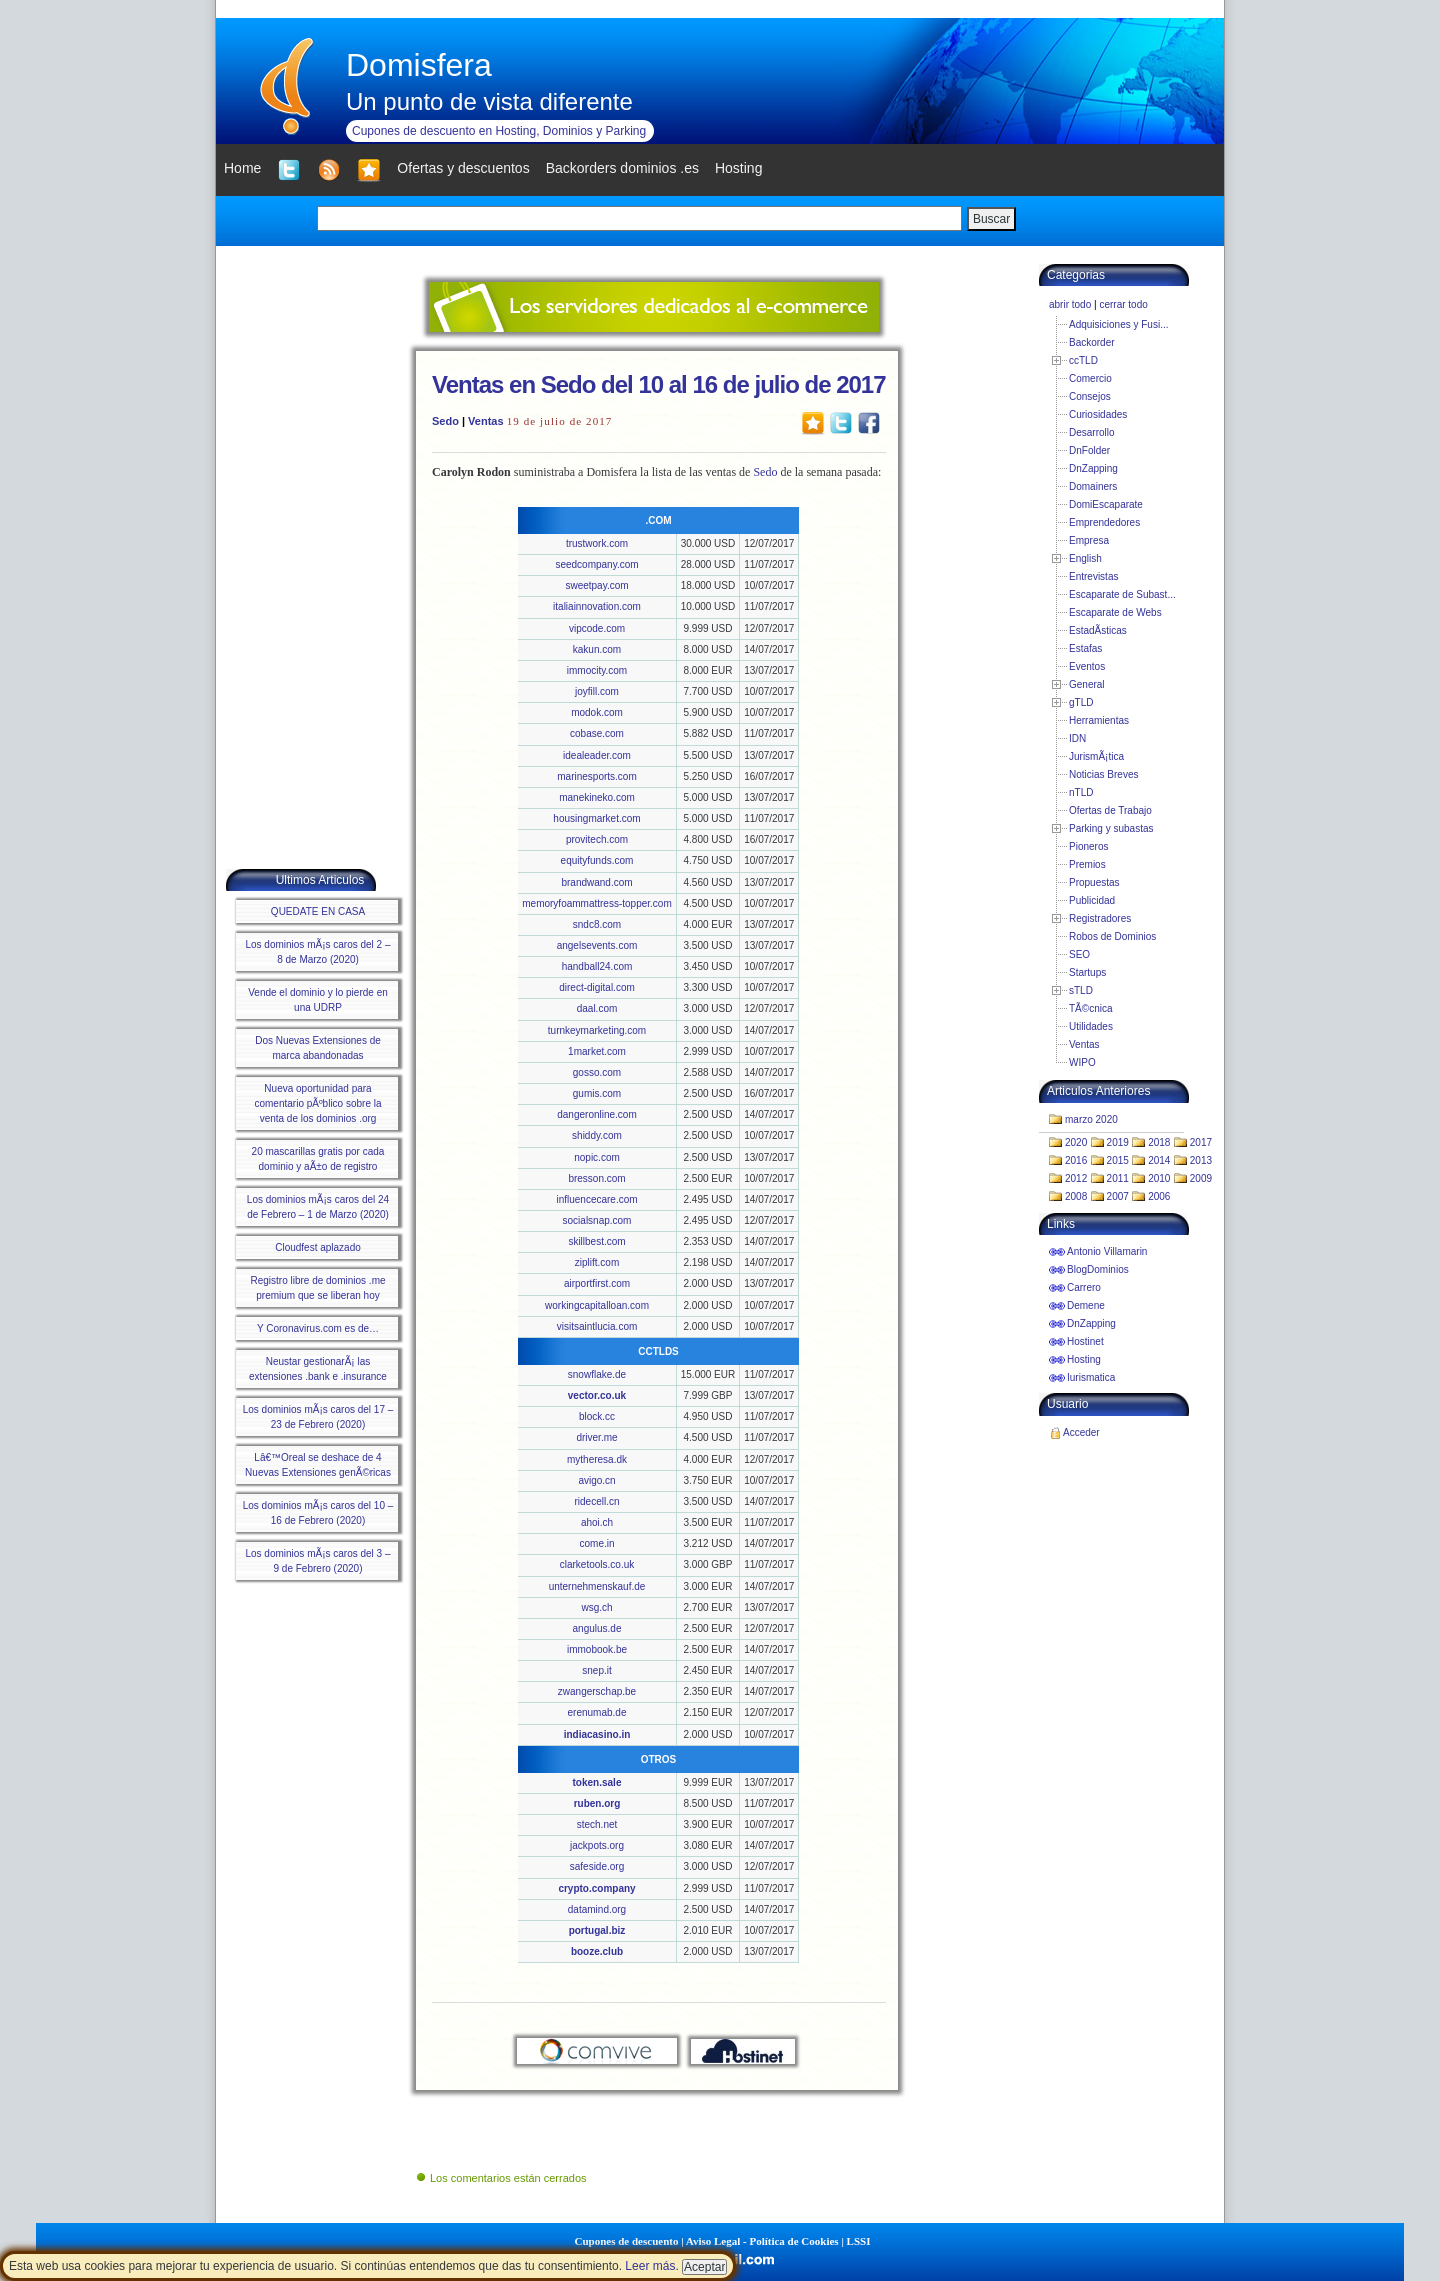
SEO (1079, 954)
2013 (1201, 1160)
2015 (1118, 1160)
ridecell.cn (596, 1501)
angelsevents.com (597, 945)
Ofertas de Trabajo (1110, 810)
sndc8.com (597, 924)
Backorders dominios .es (622, 168)
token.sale (597, 1782)
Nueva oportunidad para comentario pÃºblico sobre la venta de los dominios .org (317, 1103)
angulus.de (597, 1628)
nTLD (1081, 792)
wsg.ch (596, 1607)
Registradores (1100, 918)
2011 (1118, 1178)
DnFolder (1089, 450)
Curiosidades (1098, 414)
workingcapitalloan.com (597, 1305)
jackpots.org (597, 1845)
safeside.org (597, 1866)
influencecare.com (596, 1199)
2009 (1201, 1178)
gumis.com (597, 1093)
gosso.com (597, 1072)
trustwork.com (597, 543)
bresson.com (596, 1178)
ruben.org (597, 1803)
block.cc (597, 1416)
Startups (1087, 972)
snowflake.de (597, 1374)
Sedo (445, 421)
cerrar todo (1123, 304)
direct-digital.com (597, 987)
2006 (1159, 1196)
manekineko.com (597, 797)
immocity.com (597, 670)
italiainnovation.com (597, 606)
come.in (596, 1543)
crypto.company (596, 1888)
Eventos (1087, 666)
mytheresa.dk (597, 1459)
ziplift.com (597, 1262)
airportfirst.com (597, 1283)
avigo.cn (596, 1480)
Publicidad (1092, 900)
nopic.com (597, 1157)
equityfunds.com (597, 860)
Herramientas (1099, 720)
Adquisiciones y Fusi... (1119, 324)
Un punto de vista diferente (489, 101)
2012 (1076, 1178)
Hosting (1084, 1359)
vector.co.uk (597, 1395)
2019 (1118, 1142)
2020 (1076, 1142)
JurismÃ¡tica (1096, 756)
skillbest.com (596, 1241)
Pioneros (1088, 846)
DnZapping (1093, 468)
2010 (1159, 1178)
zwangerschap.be (597, 1691)
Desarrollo (1092, 432)
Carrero (1084, 1287)
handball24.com (597, 966)
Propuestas (1094, 882)
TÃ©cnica (1091, 1008)
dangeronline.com (597, 1114)
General (1087, 684)
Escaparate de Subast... (1122, 594)
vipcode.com (597, 628)
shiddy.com (597, 1135)
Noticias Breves (1103, 774)
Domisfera (419, 65)
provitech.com (597, 839)
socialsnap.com (597, 1220)
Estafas (1085, 648)
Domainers (1093, 486)
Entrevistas (1093, 576)
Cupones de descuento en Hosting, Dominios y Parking (499, 131)
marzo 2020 (1091, 1119)
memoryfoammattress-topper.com (597, 903)
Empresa (1089, 540)
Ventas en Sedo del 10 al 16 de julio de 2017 (659, 384)
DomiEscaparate (1106, 504)
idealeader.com (597, 755)
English (1085, 558)
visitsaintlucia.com (597, 1326)
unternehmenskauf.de (597, 1586)
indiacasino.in (597, 1734)
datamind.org (597, 1909)
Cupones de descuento (627, 2241)
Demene (1086, 1305)
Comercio (1090, 378)
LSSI (859, 2241)
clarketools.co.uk (597, 1564)
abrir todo (1070, 304)
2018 (1159, 1142)
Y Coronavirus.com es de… (318, 1328)
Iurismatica (1091, 1377)
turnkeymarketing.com (597, 1030)
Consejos (1090, 396)
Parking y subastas (1111, 828)
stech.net (597, 1824)
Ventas (485, 421)
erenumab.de (597, 1712)
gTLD (1081, 702)
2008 (1076, 1196)
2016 (1076, 1160)
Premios (1087, 864)
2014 (1159, 1160)
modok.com (597, 712)
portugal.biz (597, 1930)
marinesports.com (596, 776)
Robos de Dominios (1112, 936)
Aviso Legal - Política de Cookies (762, 2241)
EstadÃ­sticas (1098, 630)
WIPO (1082, 1062)
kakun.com (597, 649)
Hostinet (1085, 1341)
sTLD (1081, 990)
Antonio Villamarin (1107, 1251)
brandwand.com (596, 882)
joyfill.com (597, 691)
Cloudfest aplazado (318, 1247)
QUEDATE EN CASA (318, 911)
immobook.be (597, 1649)
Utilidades (1091, 1026)
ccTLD (1083, 360)
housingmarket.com (596, 818)
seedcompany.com (596, 564)
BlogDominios (1098, 1269)
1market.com (597, 1051)
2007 (1118, 1196)
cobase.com (597, 733)
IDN (1077, 738)
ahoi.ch (597, 1522)
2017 (1201, 1142)
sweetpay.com (596, 585)
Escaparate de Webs (1115, 612)
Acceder (1081, 1432)
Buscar (991, 219)
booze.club (597, 1951)
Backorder (1092, 342)
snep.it (596, 1670)
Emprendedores (1104, 522)
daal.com (597, 1008)
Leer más (650, 2266)
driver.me (596, 1437)
